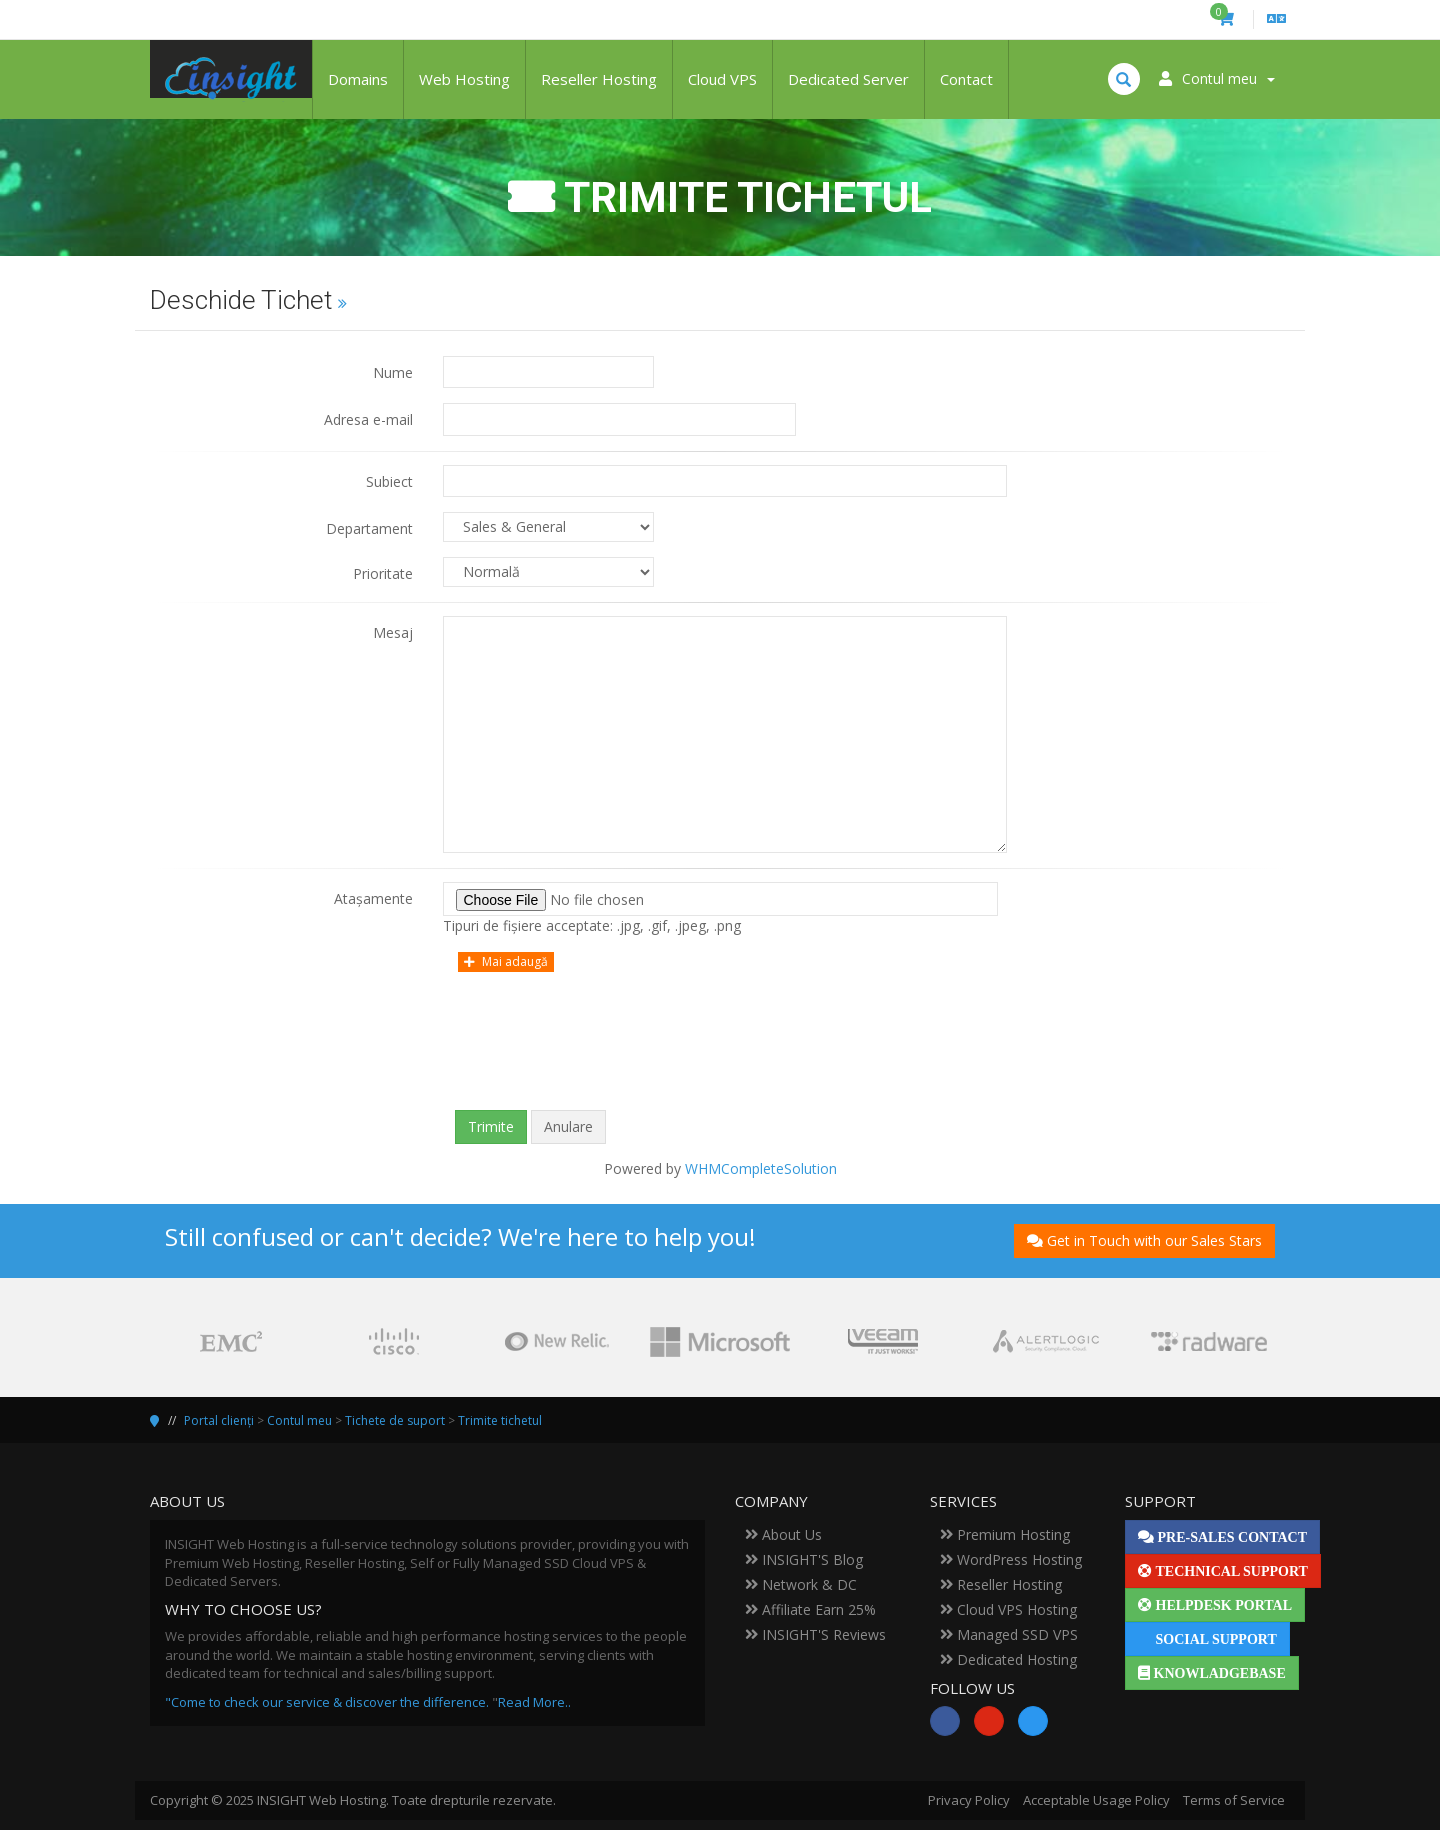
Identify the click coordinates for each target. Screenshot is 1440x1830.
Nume (393, 372)
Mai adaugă (506, 961)
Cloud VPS (722, 79)
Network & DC (801, 1584)
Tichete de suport (395, 1420)
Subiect (389, 481)
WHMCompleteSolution (761, 1168)
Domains (358, 79)
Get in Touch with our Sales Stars (1144, 1240)
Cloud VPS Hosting (1008, 1609)
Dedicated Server (848, 79)
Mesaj (393, 632)
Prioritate (383, 573)
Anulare (568, 1126)
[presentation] (720, 1056)
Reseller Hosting (599, 79)
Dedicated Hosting (1008, 1659)
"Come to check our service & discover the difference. (327, 1702)
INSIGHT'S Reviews (815, 1634)
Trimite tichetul (500, 1420)
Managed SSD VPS (1009, 1634)
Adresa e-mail (368, 419)
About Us (783, 1534)
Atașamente (373, 898)
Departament (369, 528)
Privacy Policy (969, 1800)
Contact (966, 79)
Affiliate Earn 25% (810, 1609)
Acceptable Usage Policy (1096, 1800)
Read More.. (534, 1702)
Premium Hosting (1005, 1534)
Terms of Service (1234, 1800)
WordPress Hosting (1011, 1559)
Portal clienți (219, 1420)
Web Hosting (464, 79)
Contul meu (299, 1420)
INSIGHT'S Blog (804, 1559)
